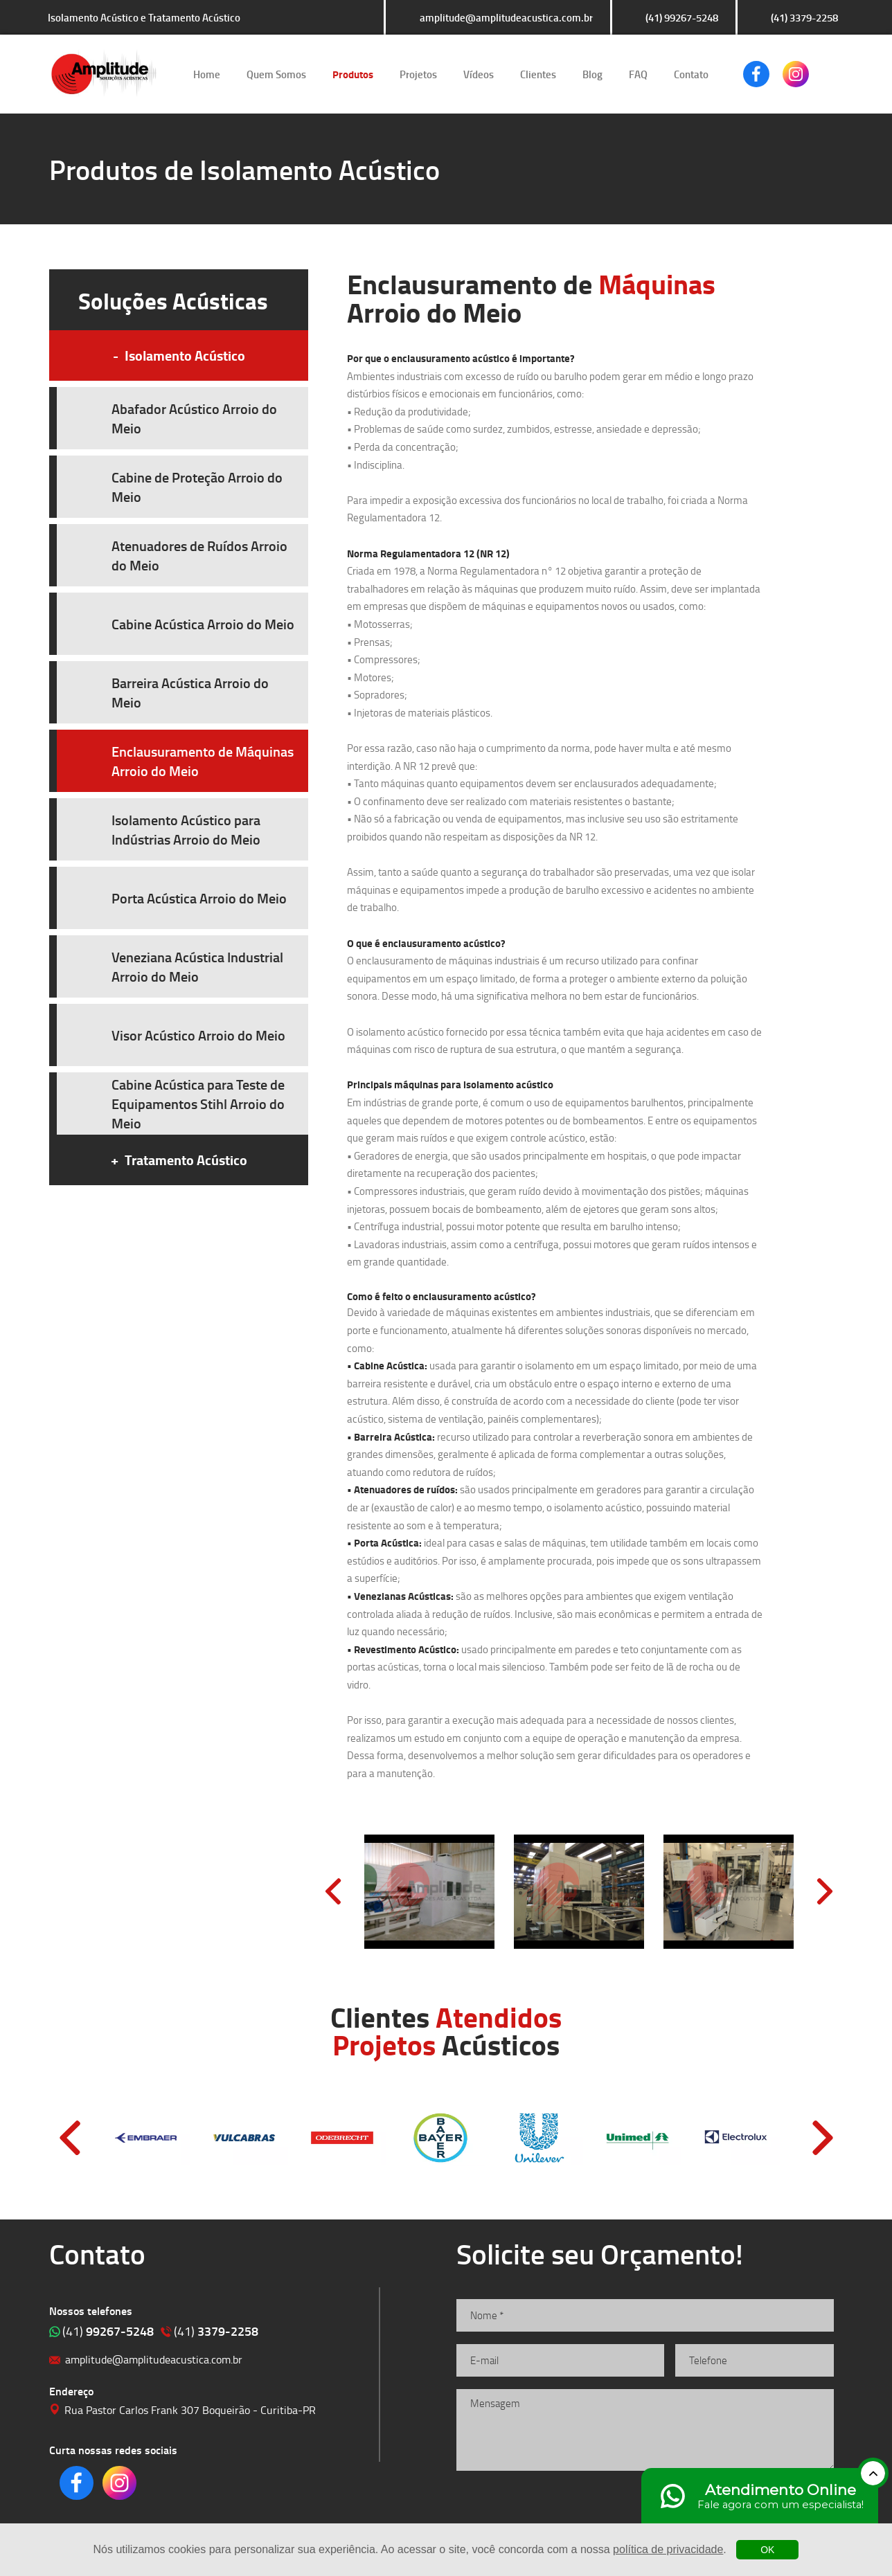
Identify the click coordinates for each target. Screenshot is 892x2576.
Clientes (538, 74)
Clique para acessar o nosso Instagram (796, 74)
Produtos (352, 74)
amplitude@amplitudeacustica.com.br (506, 17)
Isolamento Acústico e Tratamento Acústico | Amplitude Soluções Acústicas (103, 74)
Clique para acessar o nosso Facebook (756, 74)
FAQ (638, 74)
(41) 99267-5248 (681, 17)
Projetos (418, 74)
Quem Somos (276, 74)
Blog (592, 74)
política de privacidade (668, 2549)
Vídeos (478, 74)
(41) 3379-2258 (804, 17)
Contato (691, 74)
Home (206, 74)
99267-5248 (108, 2331)
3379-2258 (216, 2331)
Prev (333, 1891)
